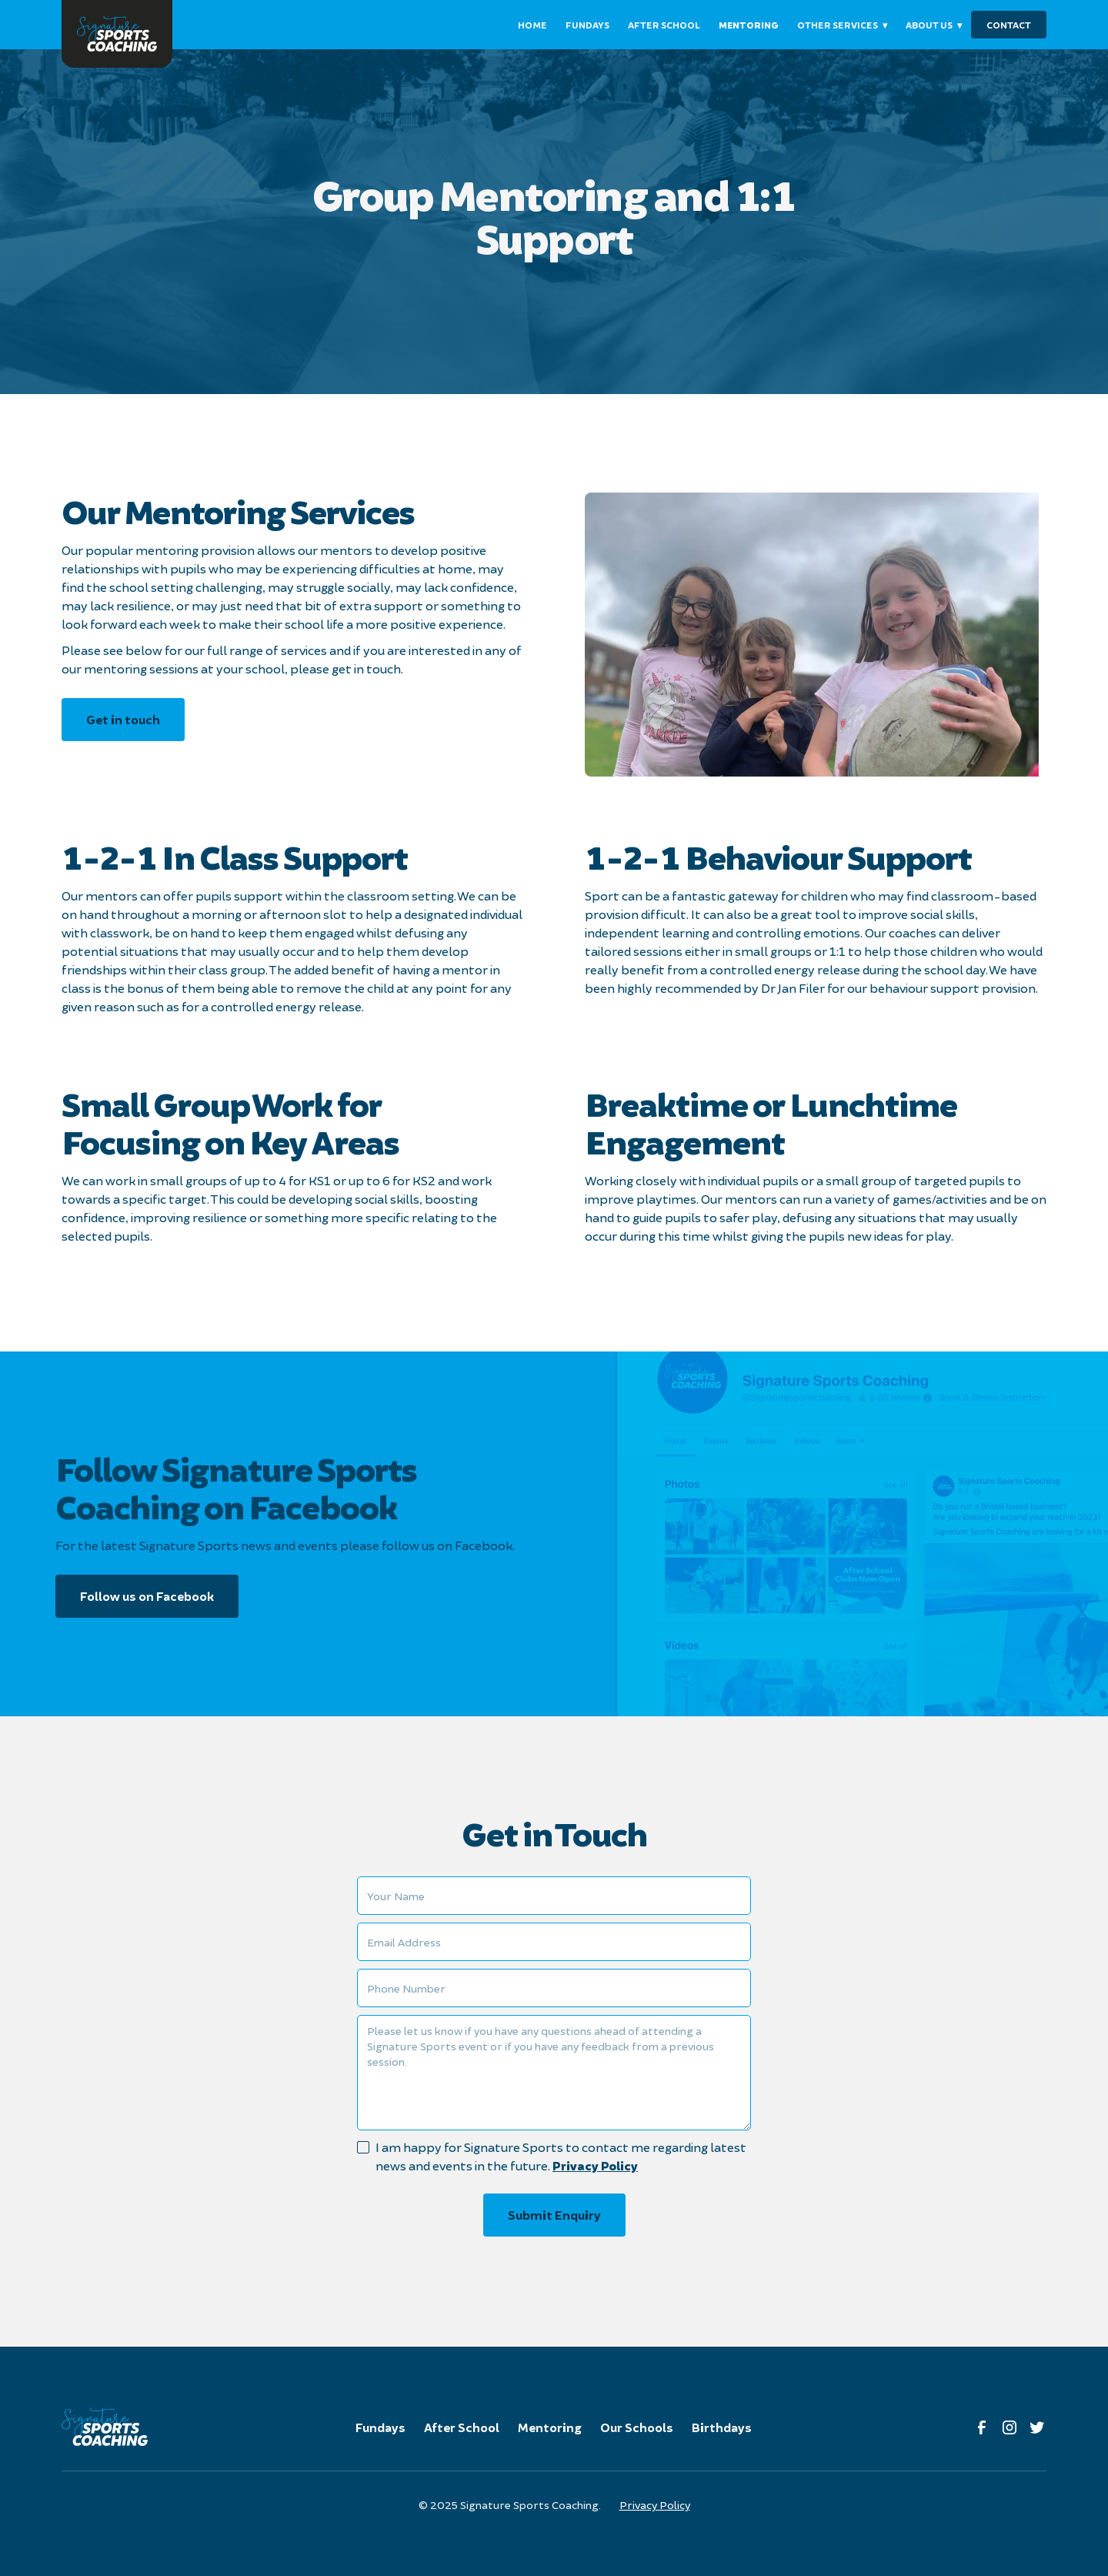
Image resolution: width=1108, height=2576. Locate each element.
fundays (587, 24)
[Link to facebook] (982, 2427)
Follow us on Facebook (147, 1596)
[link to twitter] (1037, 2427)
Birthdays (722, 2427)
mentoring (749, 24)
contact (1008, 24)
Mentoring (550, 2427)
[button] (842, 24)
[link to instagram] (1009, 2427)
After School (461, 2427)
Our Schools (636, 2427)
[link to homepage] (117, 34)
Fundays (380, 2427)
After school (664, 24)
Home (532, 24)
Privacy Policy (595, 2165)
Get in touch (123, 719)
